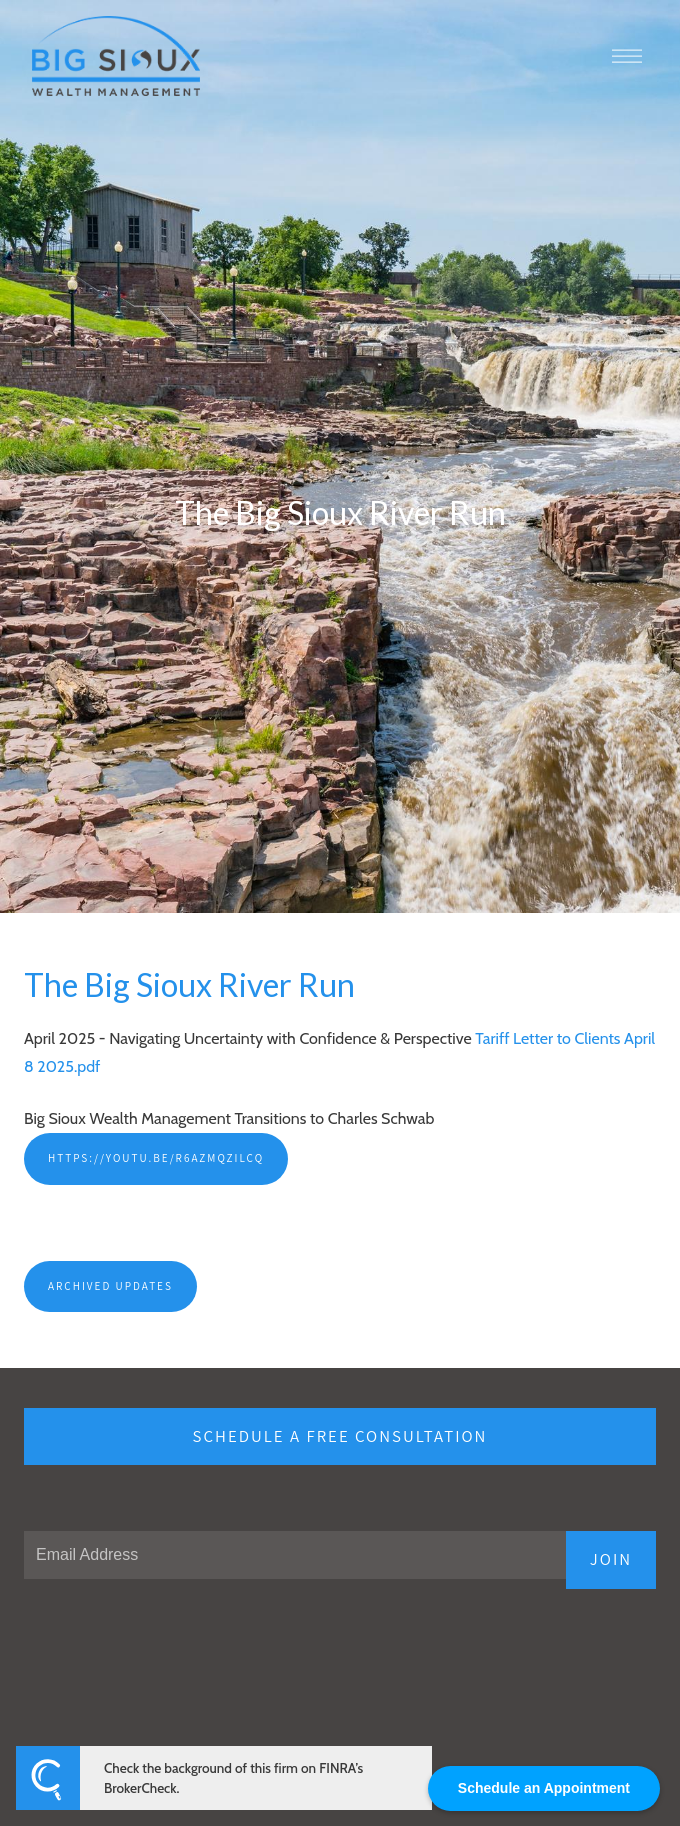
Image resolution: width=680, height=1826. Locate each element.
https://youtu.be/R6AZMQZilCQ (156, 1158)
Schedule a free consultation (340, 1436)
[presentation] (176, 1652)
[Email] (295, 1555)
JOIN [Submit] (611, 1559)
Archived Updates (110, 1286)
